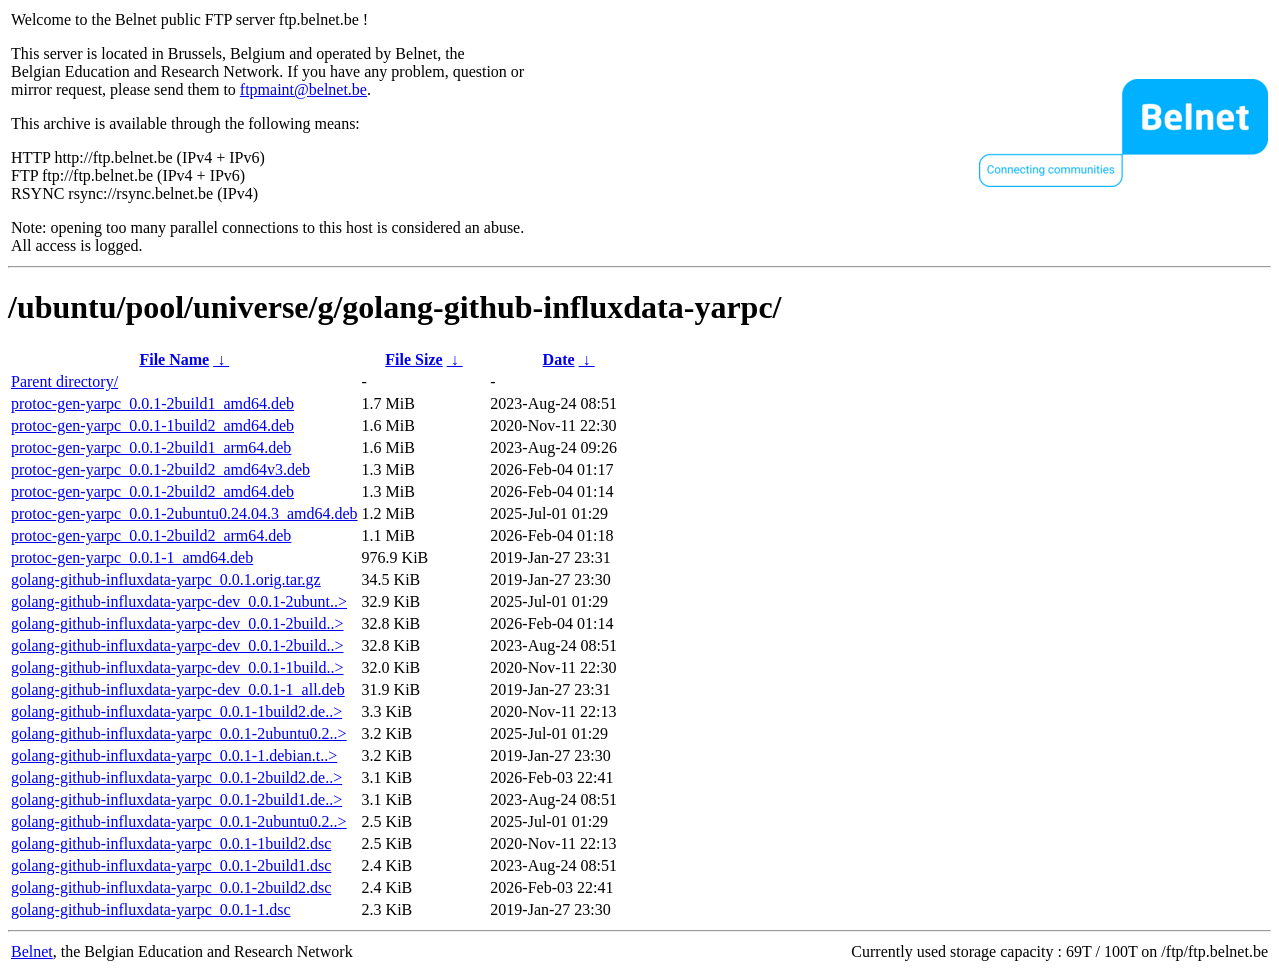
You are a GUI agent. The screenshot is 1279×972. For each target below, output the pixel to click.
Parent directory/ (64, 381)
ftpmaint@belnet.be (303, 89)
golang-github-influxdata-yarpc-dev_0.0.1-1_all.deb (178, 689)
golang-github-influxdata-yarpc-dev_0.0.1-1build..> (177, 667)
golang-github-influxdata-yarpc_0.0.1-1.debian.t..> (174, 755)
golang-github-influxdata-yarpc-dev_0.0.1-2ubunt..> (179, 601)
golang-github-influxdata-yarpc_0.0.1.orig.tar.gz (166, 579)
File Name (174, 359)
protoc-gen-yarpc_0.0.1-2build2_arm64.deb (151, 535)
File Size (413, 359)
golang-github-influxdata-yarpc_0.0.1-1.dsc (150, 909)
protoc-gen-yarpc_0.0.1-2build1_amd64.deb (152, 403)
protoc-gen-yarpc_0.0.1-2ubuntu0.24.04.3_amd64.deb (184, 513)
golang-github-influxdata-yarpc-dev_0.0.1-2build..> (177, 623)
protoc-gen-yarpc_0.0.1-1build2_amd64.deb (152, 425)
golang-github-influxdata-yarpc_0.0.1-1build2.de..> (176, 711)
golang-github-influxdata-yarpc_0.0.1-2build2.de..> (176, 777)
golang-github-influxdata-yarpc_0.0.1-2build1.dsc (171, 865)
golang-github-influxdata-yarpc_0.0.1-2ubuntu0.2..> (179, 733)
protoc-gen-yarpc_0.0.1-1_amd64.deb (132, 557)
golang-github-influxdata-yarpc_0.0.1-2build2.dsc (171, 887)
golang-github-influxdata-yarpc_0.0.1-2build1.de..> (176, 799)
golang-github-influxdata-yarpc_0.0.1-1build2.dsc (171, 843)
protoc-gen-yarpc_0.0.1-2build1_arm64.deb (151, 447)
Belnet (32, 951)
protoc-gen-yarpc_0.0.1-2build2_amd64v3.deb (160, 469)
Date (559, 359)
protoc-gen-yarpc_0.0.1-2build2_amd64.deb (152, 491)
